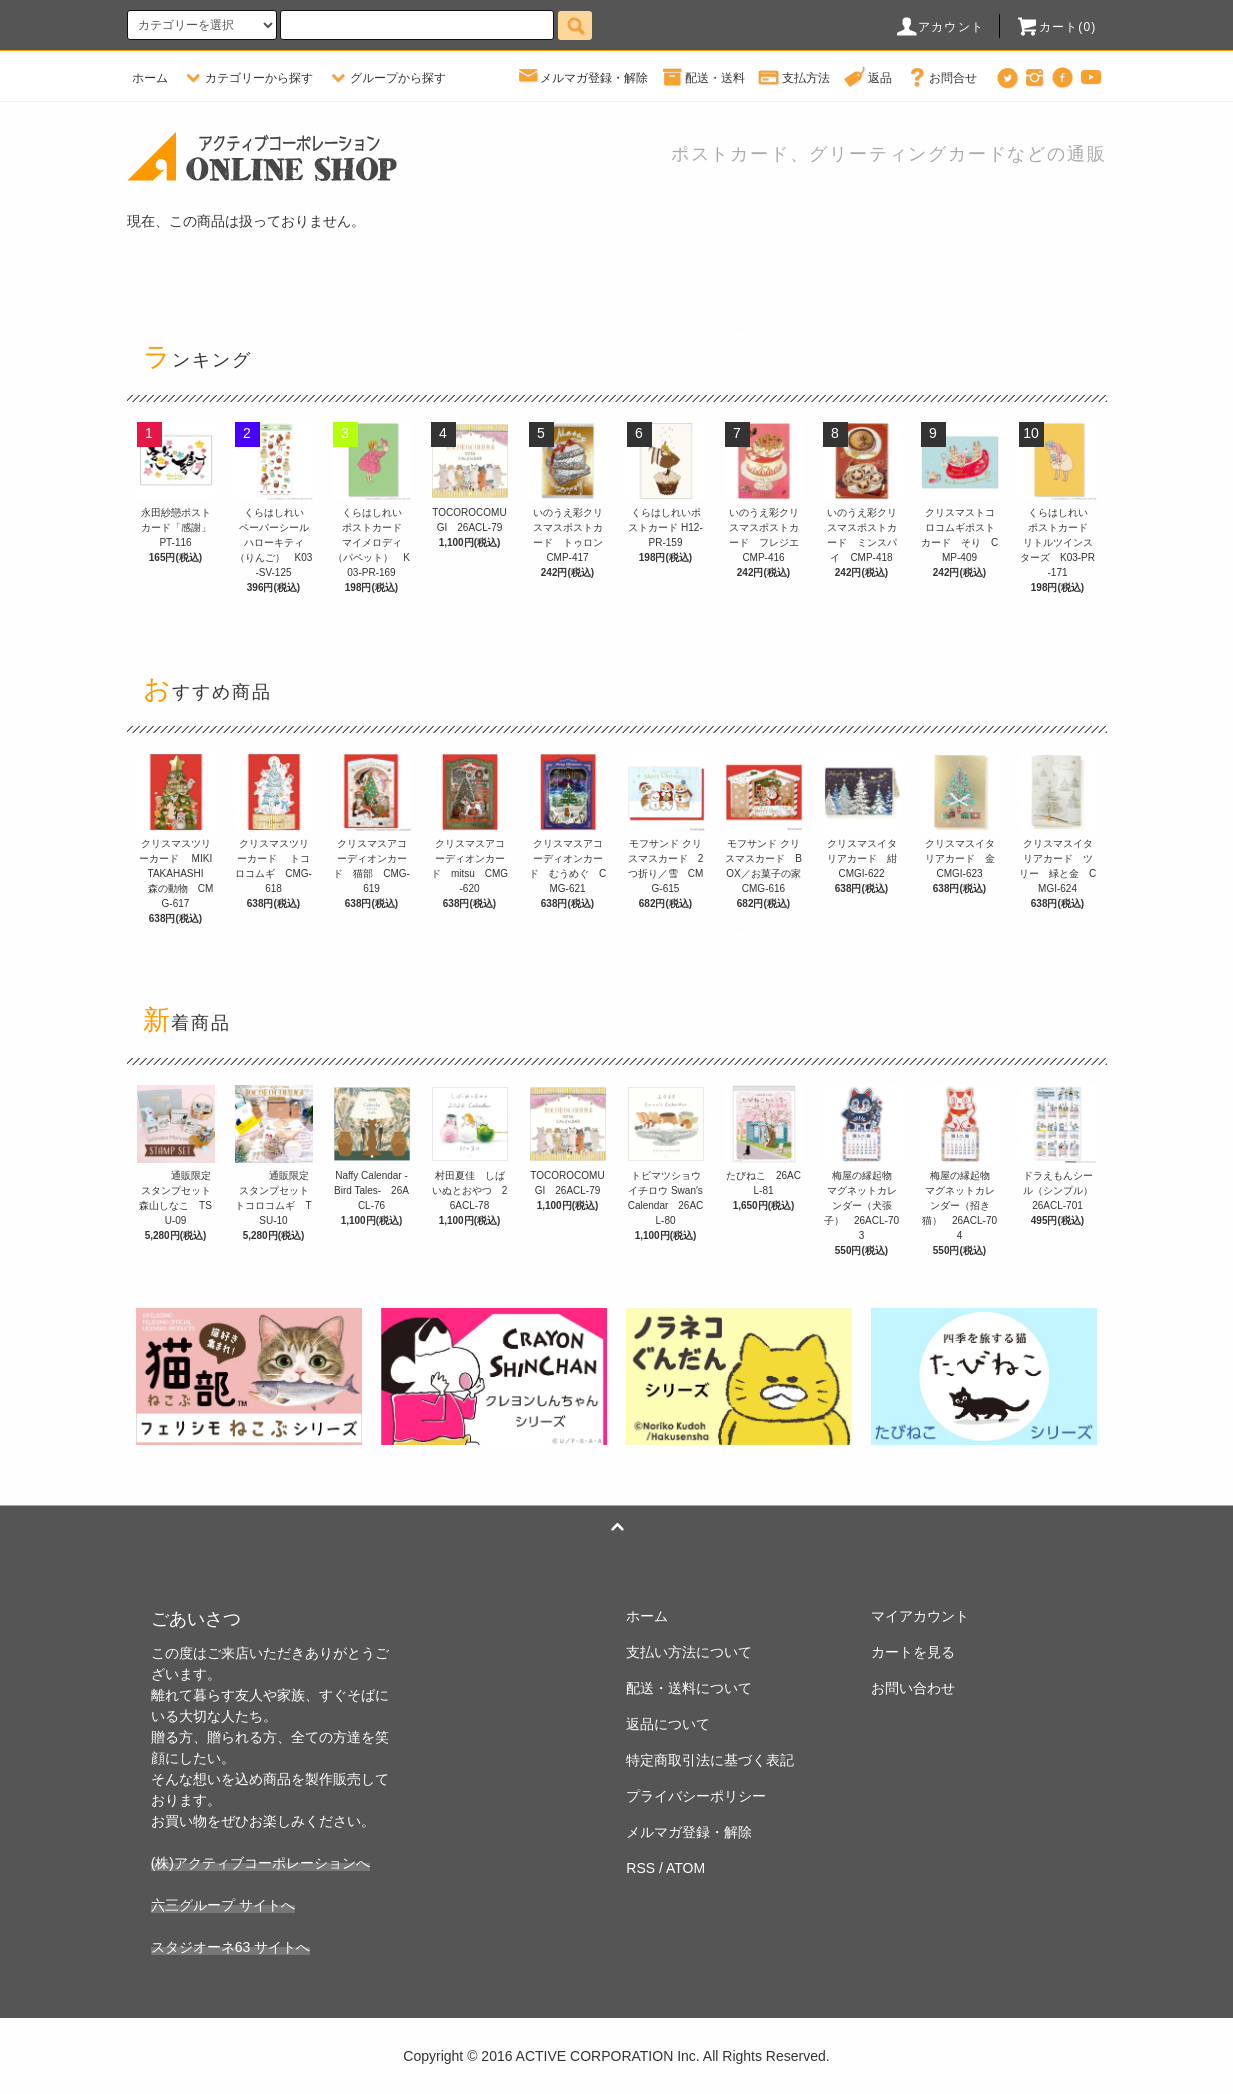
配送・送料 (703, 78)
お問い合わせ (913, 1688)
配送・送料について (689, 1688)
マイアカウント (920, 1616)
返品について (668, 1724)
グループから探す (386, 78)
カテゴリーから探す (247, 78)
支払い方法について (689, 1652)
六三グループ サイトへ (223, 1905)
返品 (868, 78)
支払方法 (794, 78)
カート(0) (1056, 27)
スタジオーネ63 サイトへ (230, 1947)
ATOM (685, 1868)
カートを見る (913, 1652)
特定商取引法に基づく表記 (710, 1760)
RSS (640, 1868)
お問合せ (941, 78)
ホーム (150, 78)
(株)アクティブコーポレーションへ (260, 1863)
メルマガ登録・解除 (582, 78)
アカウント (939, 27)
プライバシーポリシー (696, 1796)
